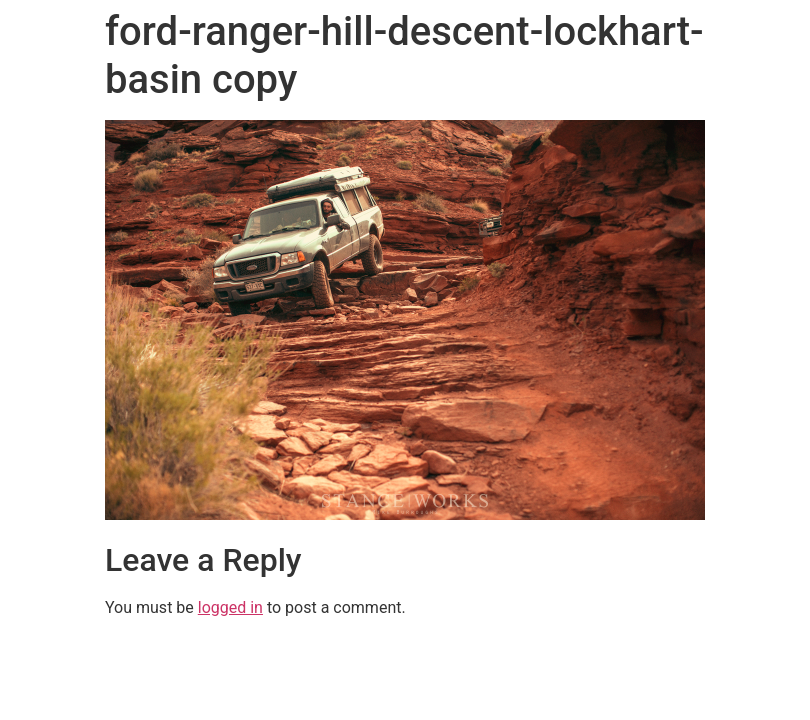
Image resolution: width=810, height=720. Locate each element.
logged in (230, 607)
